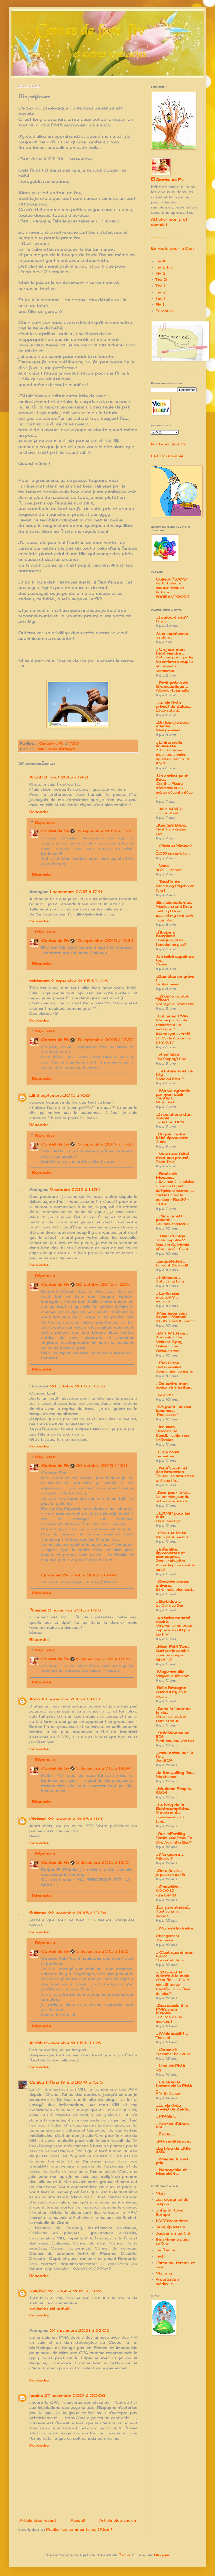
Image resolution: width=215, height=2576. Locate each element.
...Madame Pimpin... (174, 1788)
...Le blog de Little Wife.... (173, 2150)
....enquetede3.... (170, 1261)
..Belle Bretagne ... (172, 1687)
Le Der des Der (169, 1605)
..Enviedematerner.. (174, 902)
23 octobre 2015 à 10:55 (77, 1386)
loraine (36, 2395)
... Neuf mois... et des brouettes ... (171, 1470)
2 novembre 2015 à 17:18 (74, 1610)
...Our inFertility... (171, 1833)
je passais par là (170, 1874)
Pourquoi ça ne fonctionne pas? (171, 942)
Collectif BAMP (171, 579)
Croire (161, 964)
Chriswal (37, 1819)
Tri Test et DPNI (170, 1122)
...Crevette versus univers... (172, 1583)
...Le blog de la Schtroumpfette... (173, 1807)
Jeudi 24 (164, 1760)
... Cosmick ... (168, 2049)
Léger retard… (168, 710)
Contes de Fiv (52, 743)
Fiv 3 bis (164, 267)
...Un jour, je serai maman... (172, 724)
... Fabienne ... (168, 1277)
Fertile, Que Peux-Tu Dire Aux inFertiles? (174, 1840)
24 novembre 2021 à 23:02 (80, 2330)
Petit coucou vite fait (175, 1740)
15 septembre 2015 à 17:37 (104, 1039)
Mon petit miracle (172, 1537)
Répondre (39, 811)
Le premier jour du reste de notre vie (172, 1498)
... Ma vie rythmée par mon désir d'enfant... (173, 1094)
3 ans (161, 1142)
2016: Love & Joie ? (175, 1321)
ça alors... (164, 637)
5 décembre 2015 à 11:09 (103, 1768)
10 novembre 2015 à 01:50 (70, 1699)
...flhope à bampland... (166, 934)
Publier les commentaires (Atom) (79, 2529)
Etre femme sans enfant (173, 2241)
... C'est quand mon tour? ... (175, 1954)
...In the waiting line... (175, 1772)
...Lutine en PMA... (173, 1016)
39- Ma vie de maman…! (169, 2019)
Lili (32, 1095)
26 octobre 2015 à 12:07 (103, 1284)
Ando (34, 1699)
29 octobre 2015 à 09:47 (89, 1575)
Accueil (77, 2520)
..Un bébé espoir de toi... (175, 958)
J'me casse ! (167, 1414)
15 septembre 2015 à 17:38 (105, 1144)
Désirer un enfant (173, 2233)
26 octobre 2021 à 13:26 (75, 2291)
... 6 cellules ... (169, 1054)
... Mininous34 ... (172, 2033)
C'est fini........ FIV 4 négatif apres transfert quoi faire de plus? (173, 1986)
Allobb (35, 777)
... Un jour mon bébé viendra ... (170, 651)
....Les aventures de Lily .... (174, 1073)
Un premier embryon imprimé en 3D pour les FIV (175, 1630)
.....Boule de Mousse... (166, 1175)
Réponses (45, 822)
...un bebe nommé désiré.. (173, 1619)
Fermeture (165, 1456)
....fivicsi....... (165, 2134)
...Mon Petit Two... (172, 1646)
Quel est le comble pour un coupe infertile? (173, 1655)
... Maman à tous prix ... (172, 2161)
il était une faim (170, 1281)
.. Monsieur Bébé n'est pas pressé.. (173, 1156)
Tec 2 (161, 279)
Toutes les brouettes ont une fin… (175, 1478)
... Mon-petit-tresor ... (175, 1930)
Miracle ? (164, 1858)
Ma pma (164, 2273)
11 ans (161, 621)
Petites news (167, 984)
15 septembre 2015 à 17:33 (105, 831)
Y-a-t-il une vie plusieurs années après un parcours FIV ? (172, 757)
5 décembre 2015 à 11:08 (103, 1659)
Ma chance (166, 1776)
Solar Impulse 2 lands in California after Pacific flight (172, 1244)
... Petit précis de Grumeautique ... (172, 684)
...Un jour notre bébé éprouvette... (173, 1136)
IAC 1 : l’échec (168, 870)
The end (163, 2037)
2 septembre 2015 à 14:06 (79, 980)
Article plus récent (37, 2520)
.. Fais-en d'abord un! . (172, 2125)
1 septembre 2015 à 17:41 (76, 891)
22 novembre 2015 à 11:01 (76, 1819)
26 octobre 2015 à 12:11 (101, 1465)
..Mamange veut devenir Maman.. (172, 1315)
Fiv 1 (160, 304)
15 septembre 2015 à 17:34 (104, 940)
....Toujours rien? (172, 617)
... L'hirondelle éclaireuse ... (169, 744)
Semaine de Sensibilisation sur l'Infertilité (173, 1435)
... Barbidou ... (168, 1601)
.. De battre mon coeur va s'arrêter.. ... (174, 1387)
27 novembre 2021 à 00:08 (74, 2395)
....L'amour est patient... (169, 1218)
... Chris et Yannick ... (173, 848)
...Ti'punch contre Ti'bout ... (172, 998)
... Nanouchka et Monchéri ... (171, 2172)
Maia (160, 2193)
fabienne (37, 1610)
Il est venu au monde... (168, 1913)
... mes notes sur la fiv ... (174, 1754)
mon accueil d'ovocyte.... (57, 749)
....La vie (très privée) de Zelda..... (173, 704)
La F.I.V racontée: (167, 456)
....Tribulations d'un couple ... (173, 1116)
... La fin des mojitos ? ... (167, 1295)
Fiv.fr (160, 2256)
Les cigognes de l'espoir (172, 2201)
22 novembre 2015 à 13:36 (77, 1912)
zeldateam (39, 980)
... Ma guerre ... (169, 1854)
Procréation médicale (167, 2281)
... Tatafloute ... (169, 882)
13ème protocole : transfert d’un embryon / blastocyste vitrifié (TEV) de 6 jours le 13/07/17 (173, 1031)
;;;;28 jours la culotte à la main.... (174, 1974)
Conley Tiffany (44, 2082)
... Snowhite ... (168, 1886)
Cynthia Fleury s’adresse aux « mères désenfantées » (174, 790)
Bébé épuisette (170, 2227)
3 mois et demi (170, 1960)
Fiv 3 (161, 273)
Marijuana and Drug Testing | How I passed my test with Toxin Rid (174, 913)
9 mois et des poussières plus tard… (170, 1817)
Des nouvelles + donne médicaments (174, 1369)
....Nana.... (163, 865)
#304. (162, 1792)
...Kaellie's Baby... (171, 825)
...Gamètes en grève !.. (175, 978)
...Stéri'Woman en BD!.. (172, 1735)
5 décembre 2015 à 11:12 (102, 1951)
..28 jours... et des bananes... (173, 1409)
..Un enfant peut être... (172, 777)
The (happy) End (171, 1059)
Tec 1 (161, 285)
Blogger (162, 2555)
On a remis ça (168, 1521)
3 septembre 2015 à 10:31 (64, 1095)
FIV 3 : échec (168, 2093)
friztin (124, 2555)
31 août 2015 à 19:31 (66, 777)
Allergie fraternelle (172, 690)
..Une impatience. (172, 633)
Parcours (165, 310)
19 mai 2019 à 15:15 (81, 2082)
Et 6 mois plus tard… (175, 1589)
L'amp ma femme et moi (175, 2264)
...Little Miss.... (169, 1452)
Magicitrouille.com (172, 1676)
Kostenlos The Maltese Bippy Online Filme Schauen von (169, 1344)
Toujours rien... (169, 813)
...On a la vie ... (169, 1870)
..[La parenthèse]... (173, 1907)
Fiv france (165, 2250)
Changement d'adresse (167, 1938)
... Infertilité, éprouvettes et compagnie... (170, 1553)
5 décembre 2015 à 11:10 (102, 1862)
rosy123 (37, 2291)
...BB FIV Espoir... (172, 1333)
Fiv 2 (161, 292)
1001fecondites (172, 2220)
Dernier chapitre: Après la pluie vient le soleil (175, 1565)
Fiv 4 (160, 261)
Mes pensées (168, 730)
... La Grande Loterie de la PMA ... (174, 2086)
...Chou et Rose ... (172, 1533)
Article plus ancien (117, 2520)
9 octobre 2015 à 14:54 (75, 1189)
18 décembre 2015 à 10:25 (72, 2043)
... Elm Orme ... (169, 1363)
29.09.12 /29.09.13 (166, 1892)
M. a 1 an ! (165, 1102)
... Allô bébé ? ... (171, 809)
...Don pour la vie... (173, 1492)
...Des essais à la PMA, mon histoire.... (172, 2009)
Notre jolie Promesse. (175, 1004)
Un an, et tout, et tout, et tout (171, 1718)
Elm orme (50, 1575)
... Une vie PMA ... (172, 2066)
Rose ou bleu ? (170, 1079)
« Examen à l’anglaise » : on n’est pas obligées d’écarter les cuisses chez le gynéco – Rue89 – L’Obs (175, 1192)
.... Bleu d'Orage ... (172, 1236)
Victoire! (163, 1301)
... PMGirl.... (166, 2116)
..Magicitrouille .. (171, 1671)
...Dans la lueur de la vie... (173, 1710)
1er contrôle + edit (172, 1265)
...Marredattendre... (173, 2141)
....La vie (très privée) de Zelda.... (173, 2107)
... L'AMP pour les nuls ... (173, 1515)
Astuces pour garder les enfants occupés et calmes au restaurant (175, 664)
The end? (164, 1395)
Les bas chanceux (172, 1224)
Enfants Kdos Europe (169, 2212)
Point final (165, 1161)
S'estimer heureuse (173, 2054)
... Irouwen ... (167, 1427)
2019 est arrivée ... (173, 853)
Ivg (158, 2070)
